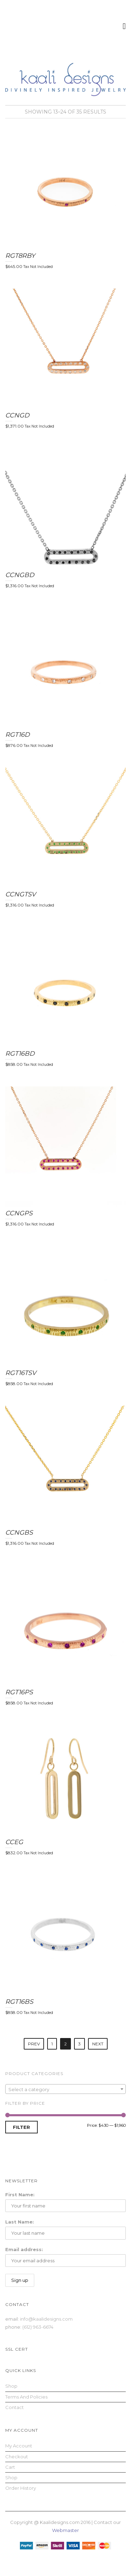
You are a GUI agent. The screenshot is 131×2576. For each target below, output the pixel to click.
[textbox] (65, 2089)
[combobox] (65, 2089)
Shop (11, 2386)
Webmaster (65, 2530)
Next (97, 2043)
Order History (20, 2488)
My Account (18, 2445)
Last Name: (19, 2222)
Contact (14, 2407)
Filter (21, 2127)
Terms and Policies (26, 2397)
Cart (10, 2467)
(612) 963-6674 (37, 2327)
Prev (34, 2043)
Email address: (24, 2249)
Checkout (16, 2456)
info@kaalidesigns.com (46, 2319)
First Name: (20, 2194)
